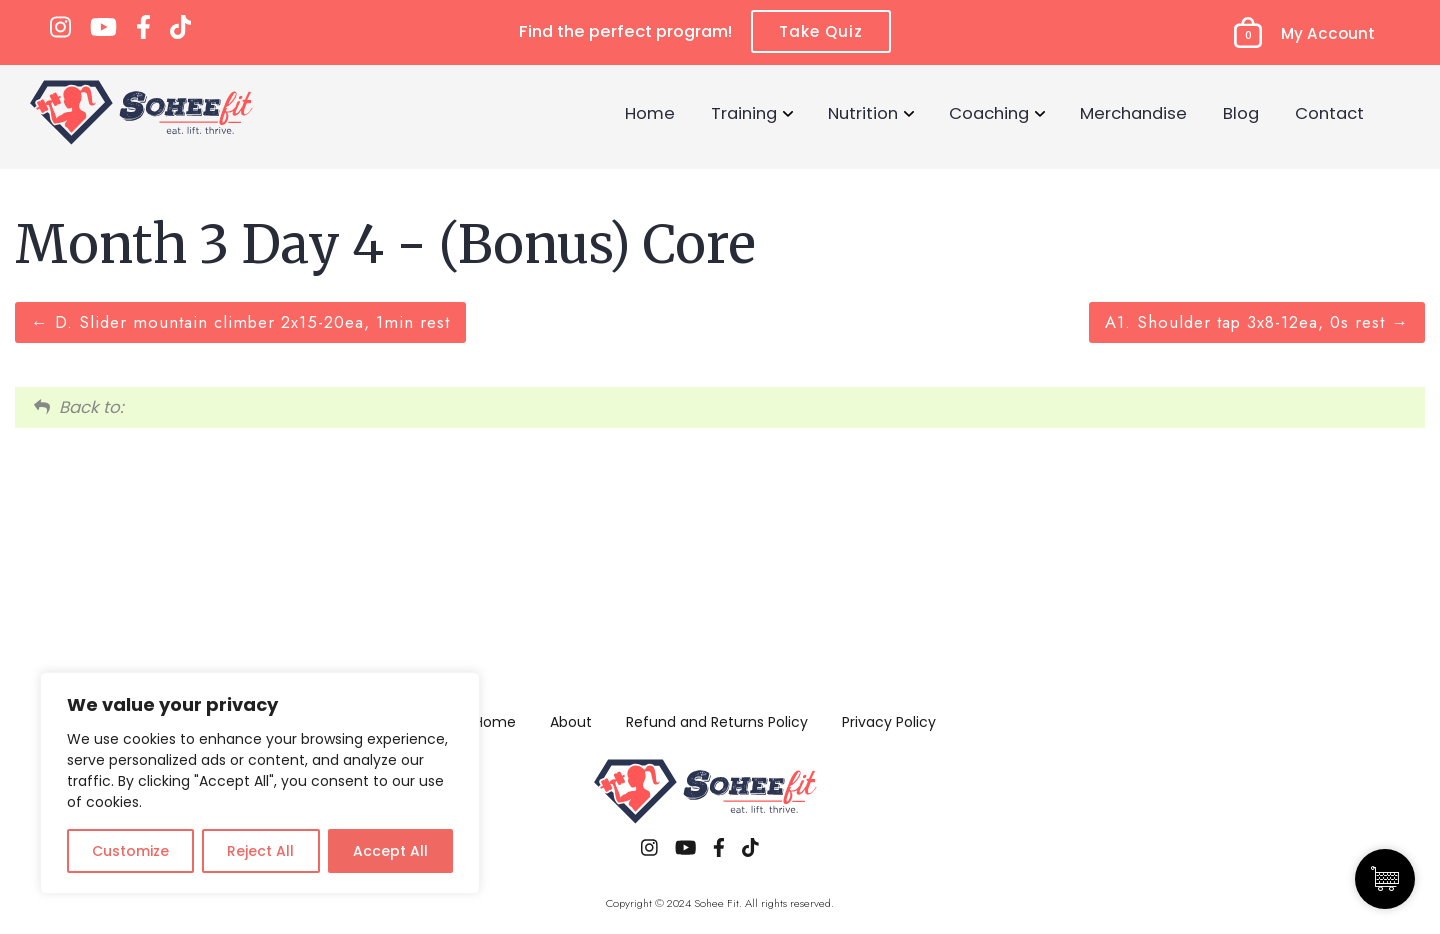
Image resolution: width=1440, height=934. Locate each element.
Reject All (260, 851)
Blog (1241, 113)
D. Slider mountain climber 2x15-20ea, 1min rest (240, 322)
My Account (1328, 33)
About (571, 722)
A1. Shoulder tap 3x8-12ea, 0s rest (1257, 322)
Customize (130, 851)
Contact (1329, 113)
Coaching (989, 113)
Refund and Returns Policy (717, 722)
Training (744, 113)
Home (650, 113)
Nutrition (863, 113)
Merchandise (1133, 113)
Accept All (390, 851)
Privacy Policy (889, 722)
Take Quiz (821, 31)
